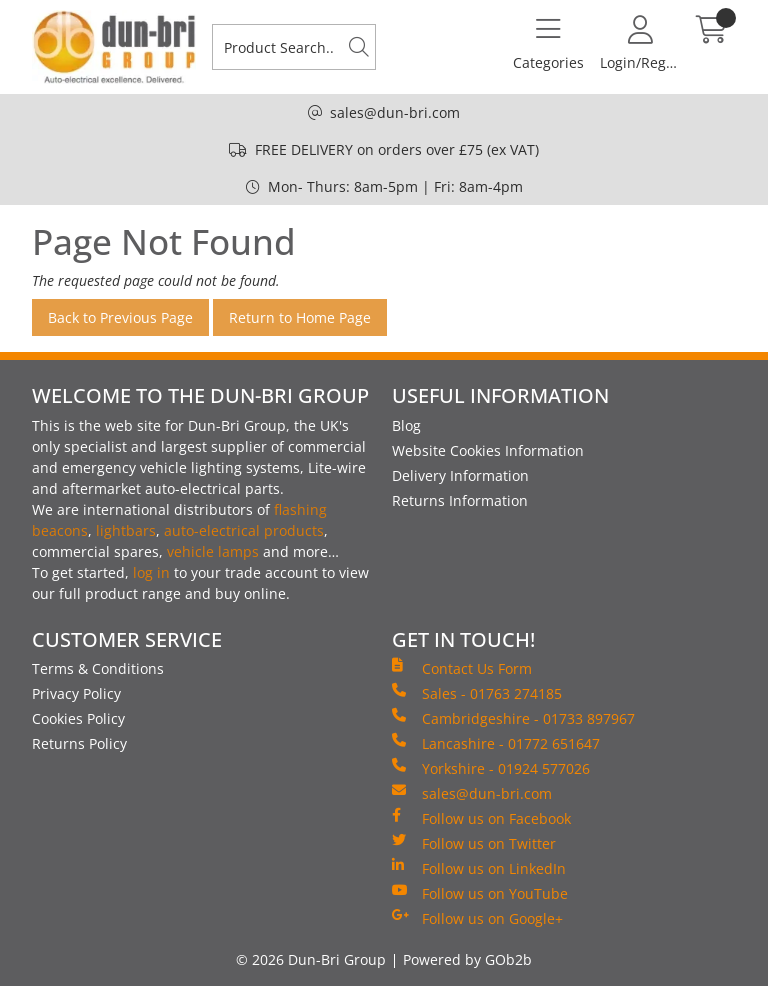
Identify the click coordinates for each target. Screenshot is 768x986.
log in (151, 572)
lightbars (126, 530)
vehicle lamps (213, 551)
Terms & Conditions (98, 668)
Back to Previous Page (120, 317)
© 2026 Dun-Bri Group (311, 959)
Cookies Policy (78, 718)
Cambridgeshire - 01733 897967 (513, 718)
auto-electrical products (244, 530)
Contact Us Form (462, 668)
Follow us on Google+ (477, 918)
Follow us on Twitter (474, 843)
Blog (406, 425)
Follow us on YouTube (480, 893)
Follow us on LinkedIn (479, 868)
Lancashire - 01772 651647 (496, 743)
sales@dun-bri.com (395, 112)
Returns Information (460, 500)
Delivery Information (460, 475)
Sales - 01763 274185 (477, 693)
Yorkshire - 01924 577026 (491, 768)
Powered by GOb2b (467, 959)
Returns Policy (79, 743)
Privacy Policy (76, 693)
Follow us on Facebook (481, 818)
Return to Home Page (300, 317)
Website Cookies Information (488, 450)
